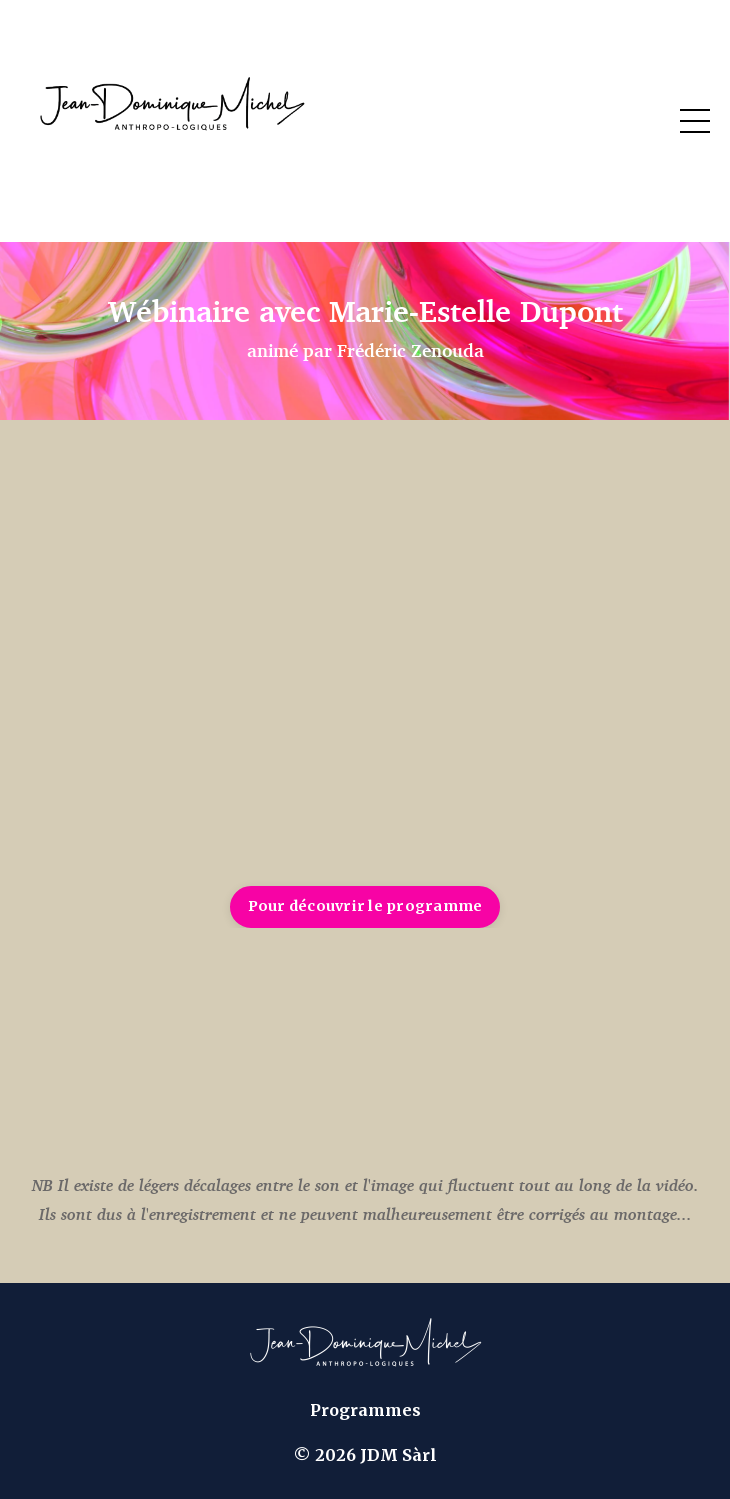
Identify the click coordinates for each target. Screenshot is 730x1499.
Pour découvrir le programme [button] (365, 906)
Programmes (365, 1410)
